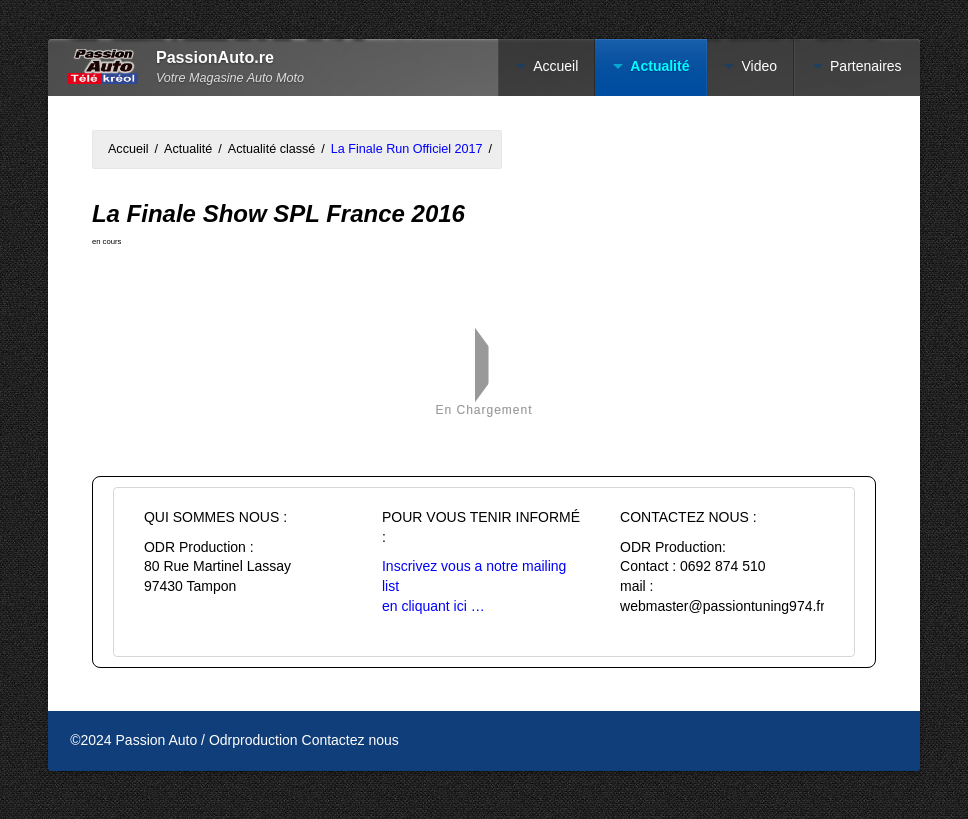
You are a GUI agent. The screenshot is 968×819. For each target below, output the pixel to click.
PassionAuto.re (215, 57)
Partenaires (866, 66)
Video (759, 66)
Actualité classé (272, 149)
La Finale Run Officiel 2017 (407, 149)
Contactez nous (350, 740)
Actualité (659, 66)
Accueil (555, 66)
